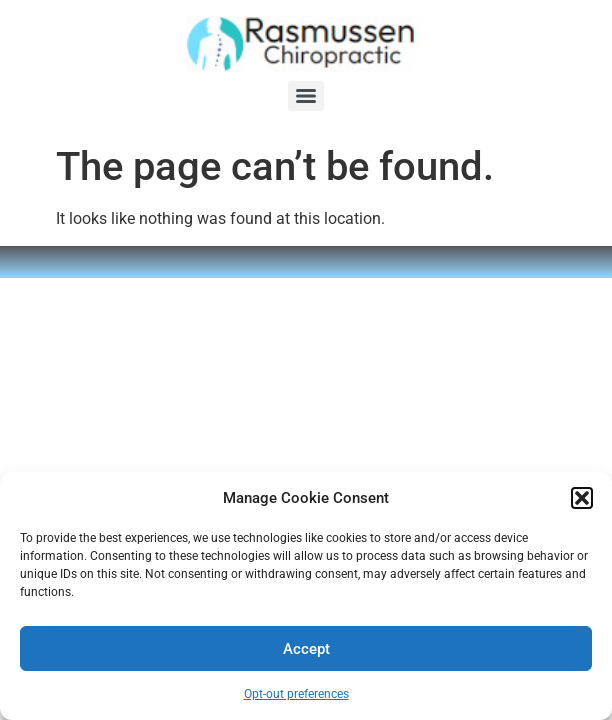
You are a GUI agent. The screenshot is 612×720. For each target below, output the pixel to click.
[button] (582, 498)
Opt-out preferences (296, 694)
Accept (306, 649)
